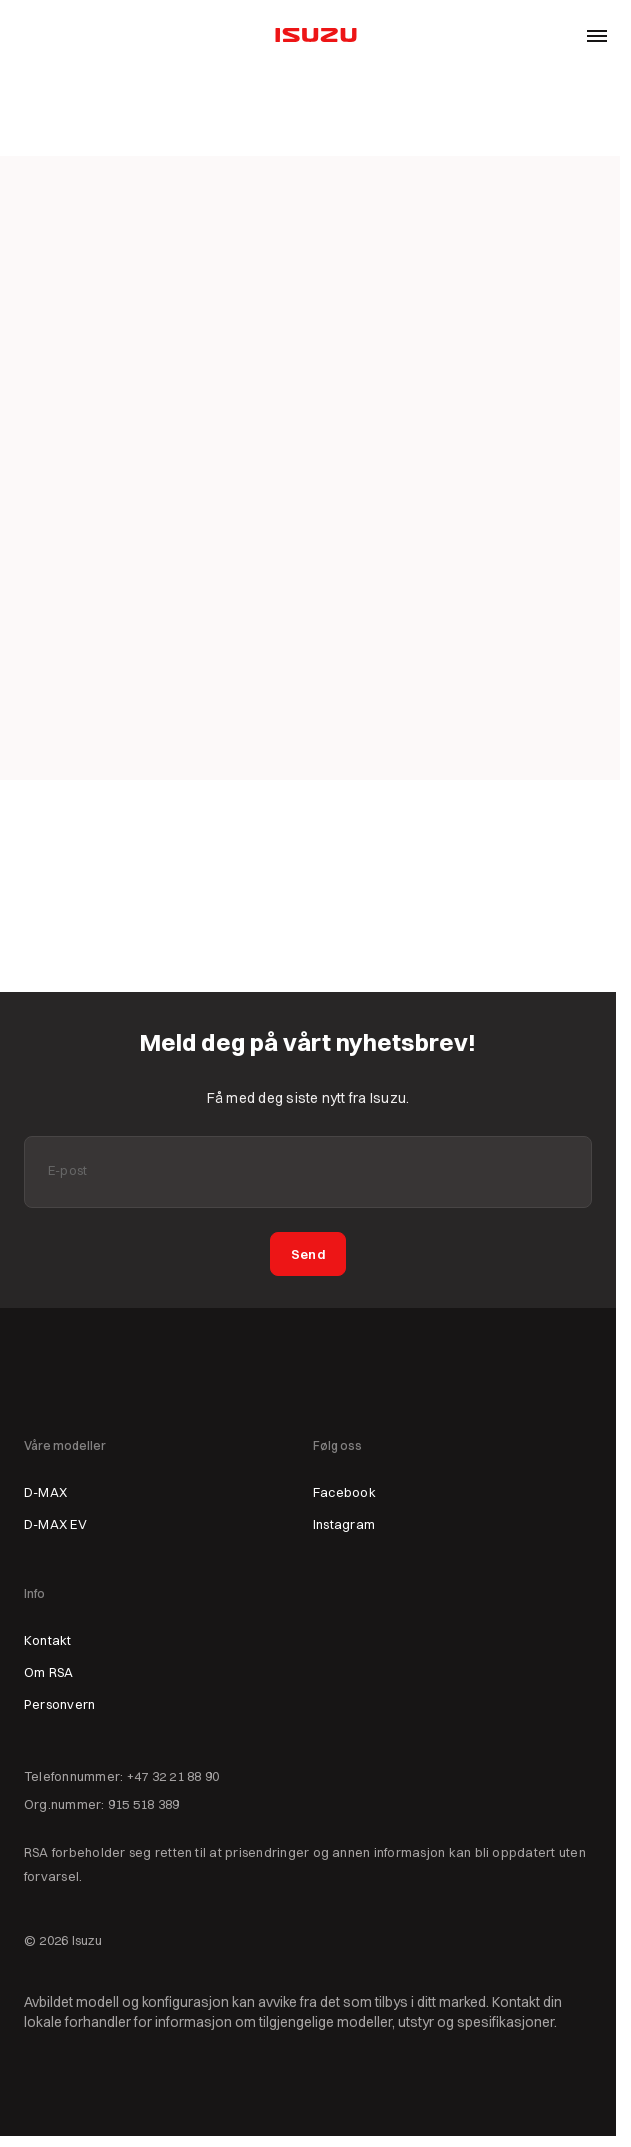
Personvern (59, 1704)
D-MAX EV (55, 1524)
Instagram (344, 1524)
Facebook (344, 1492)
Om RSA (48, 1672)
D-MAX (45, 1492)
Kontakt (48, 1640)
